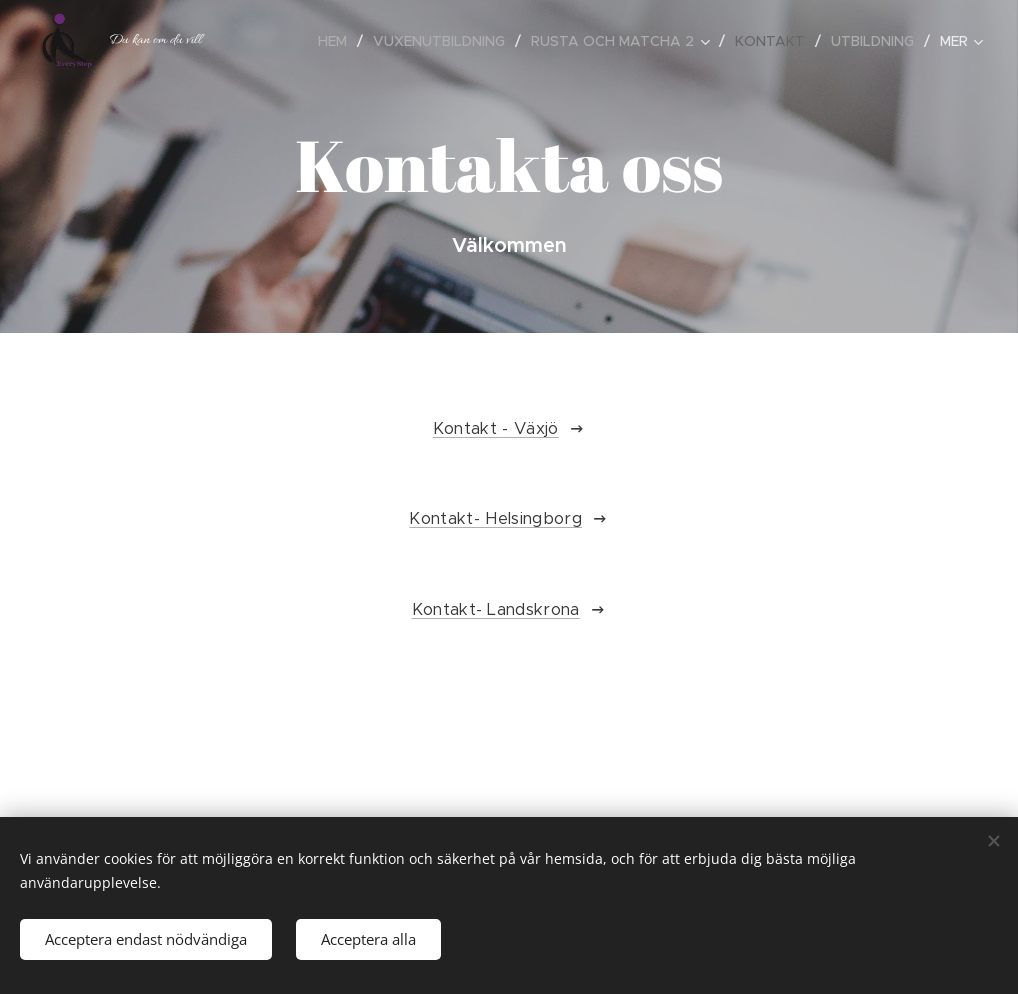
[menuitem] (338, 41)
